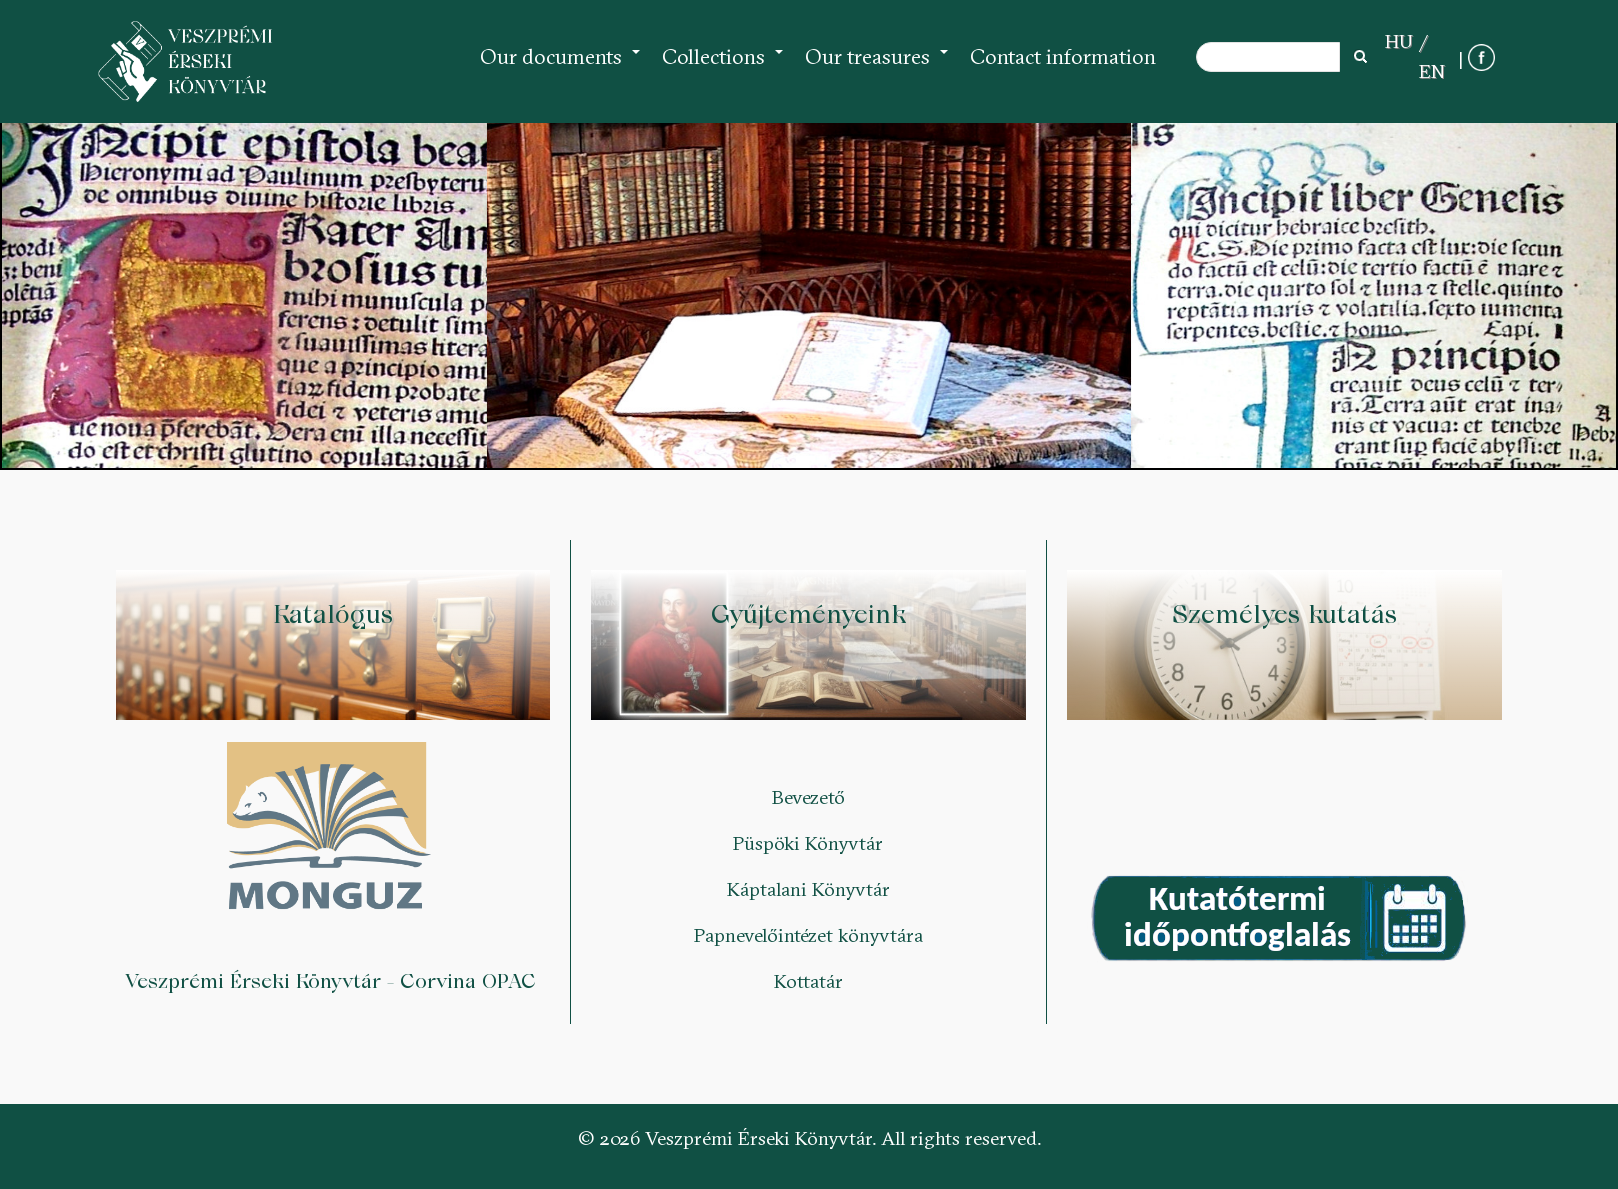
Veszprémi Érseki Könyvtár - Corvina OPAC (333, 981)
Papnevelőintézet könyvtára (808, 935)
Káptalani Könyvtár (808, 889)
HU (1399, 41)
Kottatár (808, 981)
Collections (723, 67)
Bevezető (808, 797)
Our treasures (877, 67)
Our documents (561, 67)
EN (1432, 71)
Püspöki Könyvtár (808, 843)
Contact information (1063, 56)
